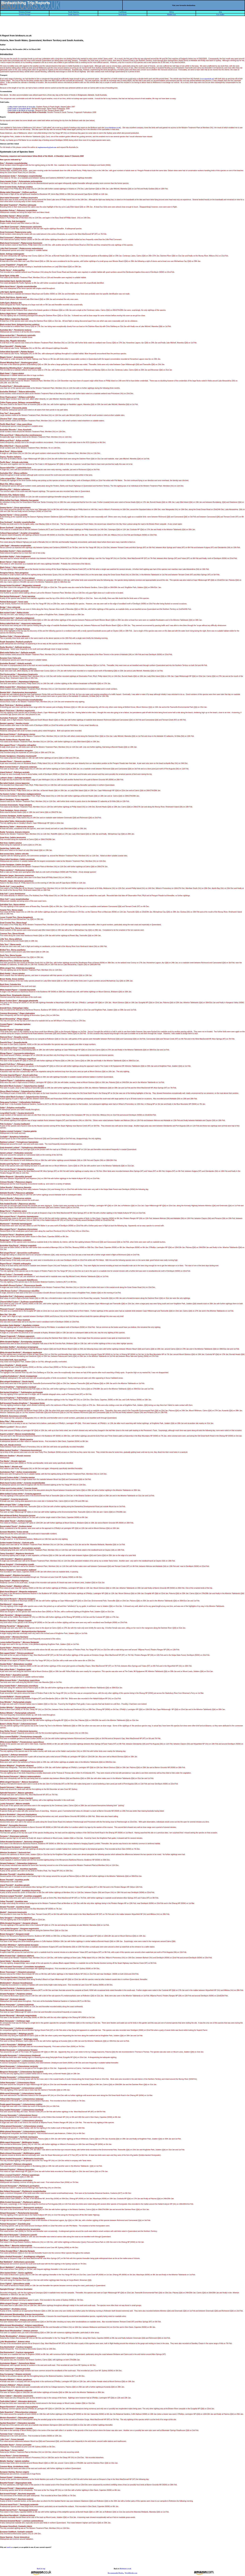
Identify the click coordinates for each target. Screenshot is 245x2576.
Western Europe (25, 12)
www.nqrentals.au (207, 79)
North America (73, 12)
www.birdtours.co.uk (112, 128)
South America (73, 14)
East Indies (220, 14)
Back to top (41, 2569)
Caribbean (122, 12)
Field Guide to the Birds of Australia (21, 110)
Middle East (171, 14)
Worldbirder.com (131, 2573)
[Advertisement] (122, 26)
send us (9, 2547)
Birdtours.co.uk (125, 2569)
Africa (171, 12)
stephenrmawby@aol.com (47, 147)
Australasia (122, 14)
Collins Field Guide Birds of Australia (21, 107)
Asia (220, 12)
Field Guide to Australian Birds (19, 109)
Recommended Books (115, 2573)
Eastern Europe (24, 14)
